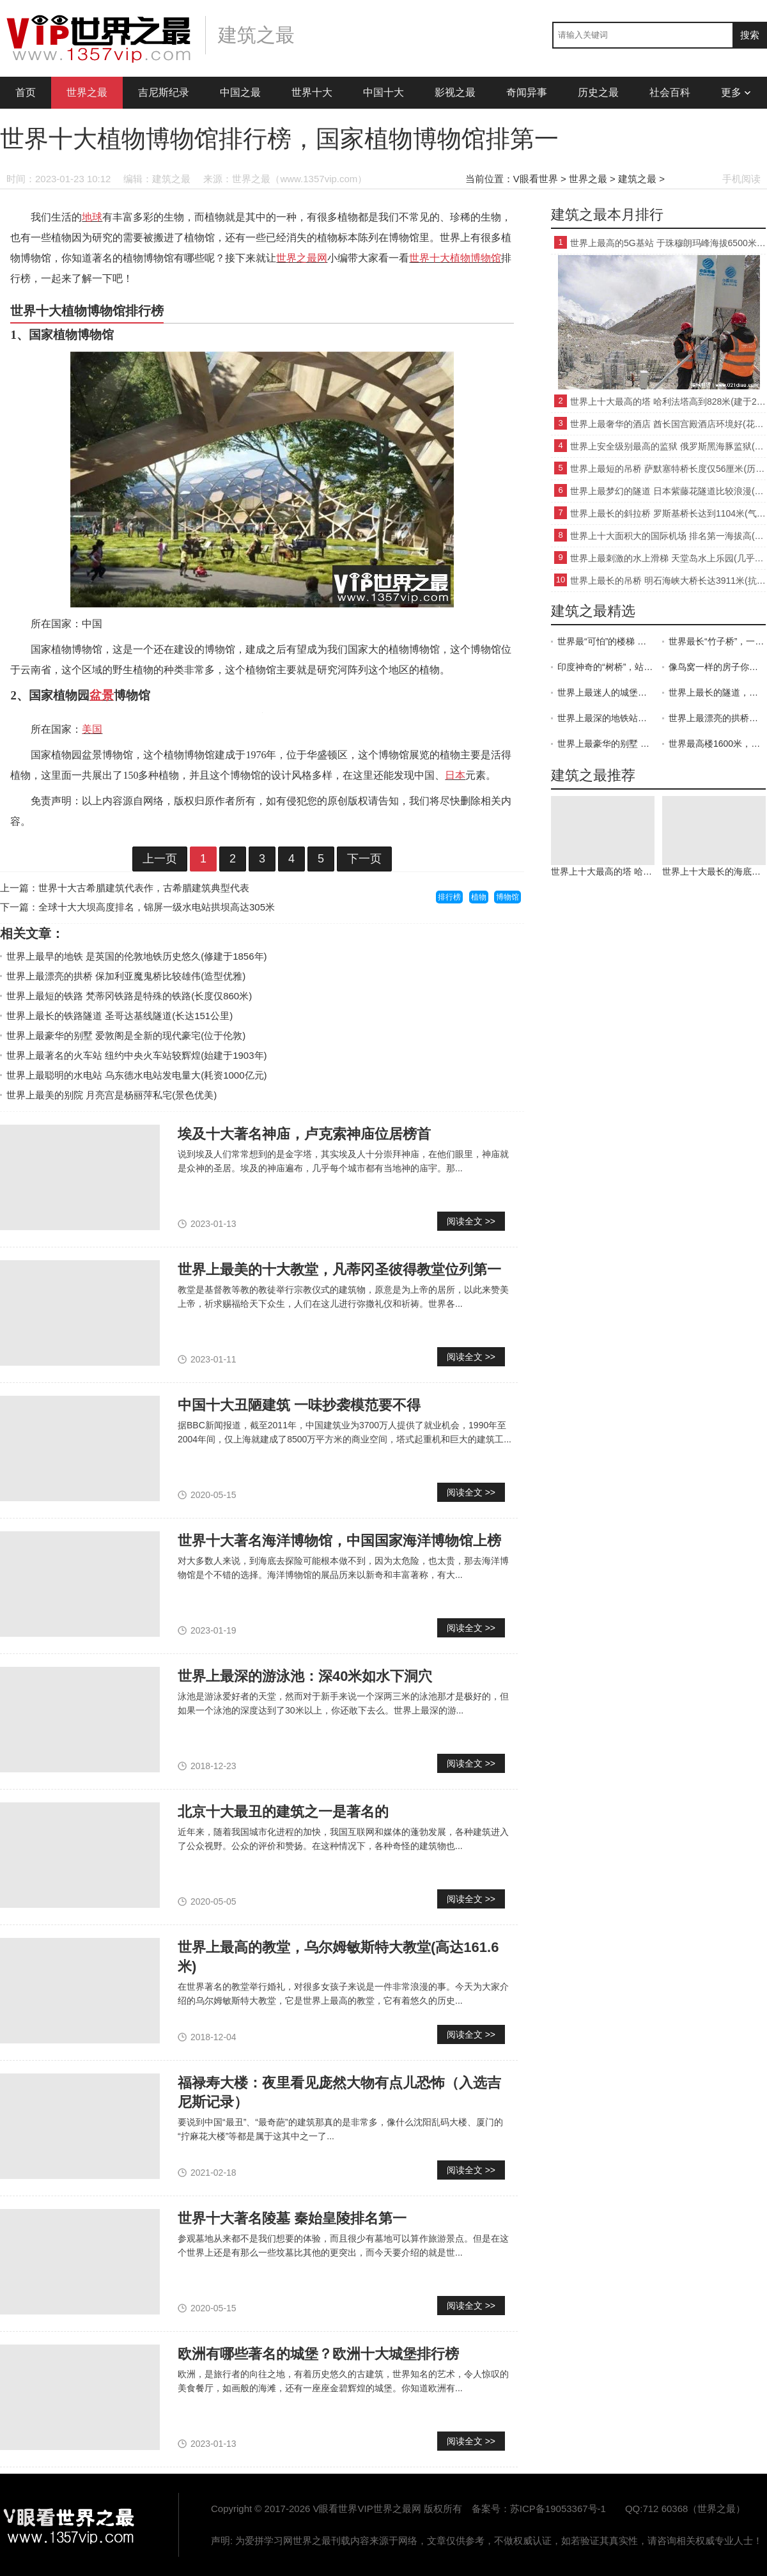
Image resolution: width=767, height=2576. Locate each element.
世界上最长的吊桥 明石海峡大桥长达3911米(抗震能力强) (668, 580)
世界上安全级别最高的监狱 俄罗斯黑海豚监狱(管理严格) (668, 446)
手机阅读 (741, 178)
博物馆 (507, 897)
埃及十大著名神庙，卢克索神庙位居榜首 (304, 1134)
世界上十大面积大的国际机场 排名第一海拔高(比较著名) (668, 536)
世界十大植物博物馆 (455, 258)
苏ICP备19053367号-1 (558, 2508)
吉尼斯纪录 (163, 92)
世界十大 (311, 92)
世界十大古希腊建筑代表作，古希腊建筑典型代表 (143, 887)
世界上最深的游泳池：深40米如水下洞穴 (305, 1676)
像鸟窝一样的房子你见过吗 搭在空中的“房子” (717, 667)
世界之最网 (301, 258)
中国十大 (383, 92)
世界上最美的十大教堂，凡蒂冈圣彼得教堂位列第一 (339, 1269)
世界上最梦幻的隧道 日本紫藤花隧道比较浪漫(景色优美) (668, 491)
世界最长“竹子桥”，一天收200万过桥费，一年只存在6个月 (717, 641)
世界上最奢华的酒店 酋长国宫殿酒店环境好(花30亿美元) (668, 424)
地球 (92, 217)
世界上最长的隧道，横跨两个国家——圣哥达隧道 (717, 692)
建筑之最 (637, 178)
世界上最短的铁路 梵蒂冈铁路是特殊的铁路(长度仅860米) (129, 995)
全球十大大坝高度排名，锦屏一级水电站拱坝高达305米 (156, 907)
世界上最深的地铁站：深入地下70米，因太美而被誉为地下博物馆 (606, 718)
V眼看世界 (535, 178)
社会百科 (669, 92)
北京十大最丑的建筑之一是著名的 (283, 1812)
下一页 (364, 858)
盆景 (101, 695)
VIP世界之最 (70, 2525)
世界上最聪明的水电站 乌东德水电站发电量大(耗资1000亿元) (136, 1075)
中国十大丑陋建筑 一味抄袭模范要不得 (299, 1405)
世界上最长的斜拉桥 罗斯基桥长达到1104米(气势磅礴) (668, 513)
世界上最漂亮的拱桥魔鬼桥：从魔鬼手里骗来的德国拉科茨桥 (717, 718)
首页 (25, 92)
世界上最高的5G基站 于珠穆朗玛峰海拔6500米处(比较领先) (668, 243)
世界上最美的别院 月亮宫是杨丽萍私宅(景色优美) (111, 1094)
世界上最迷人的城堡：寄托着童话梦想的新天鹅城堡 (606, 692)
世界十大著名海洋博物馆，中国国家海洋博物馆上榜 (339, 1541)
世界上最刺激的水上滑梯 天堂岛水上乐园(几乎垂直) (668, 558)
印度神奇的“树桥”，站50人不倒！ (606, 667)
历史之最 (598, 92)
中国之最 (240, 92)
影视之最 (455, 92)
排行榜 (449, 897)
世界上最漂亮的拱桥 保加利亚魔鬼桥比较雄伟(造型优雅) (125, 976)
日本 (455, 775)
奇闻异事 (526, 92)
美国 (92, 729)
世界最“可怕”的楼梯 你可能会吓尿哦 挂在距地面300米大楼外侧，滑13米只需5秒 (606, 641)
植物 (478, 897)
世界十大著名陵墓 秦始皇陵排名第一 (292, 2218)
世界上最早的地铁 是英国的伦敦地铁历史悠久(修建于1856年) (136, 956)
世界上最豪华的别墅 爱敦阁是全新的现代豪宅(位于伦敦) (125, 1035)
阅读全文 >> (471, 1221)
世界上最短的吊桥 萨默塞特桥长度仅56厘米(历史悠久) (668, 469)
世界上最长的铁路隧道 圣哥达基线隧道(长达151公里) (119, 1015)
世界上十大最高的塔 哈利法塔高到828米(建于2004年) (668, 401)
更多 (735, 92)
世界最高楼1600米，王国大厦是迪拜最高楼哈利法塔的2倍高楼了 (717, 743)
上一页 (160, 858)
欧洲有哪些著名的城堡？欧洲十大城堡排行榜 (318, 2354)
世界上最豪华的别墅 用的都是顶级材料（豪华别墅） (606, 743)
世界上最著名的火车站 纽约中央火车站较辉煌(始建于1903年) (136, 1055)
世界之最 (86, 92)
